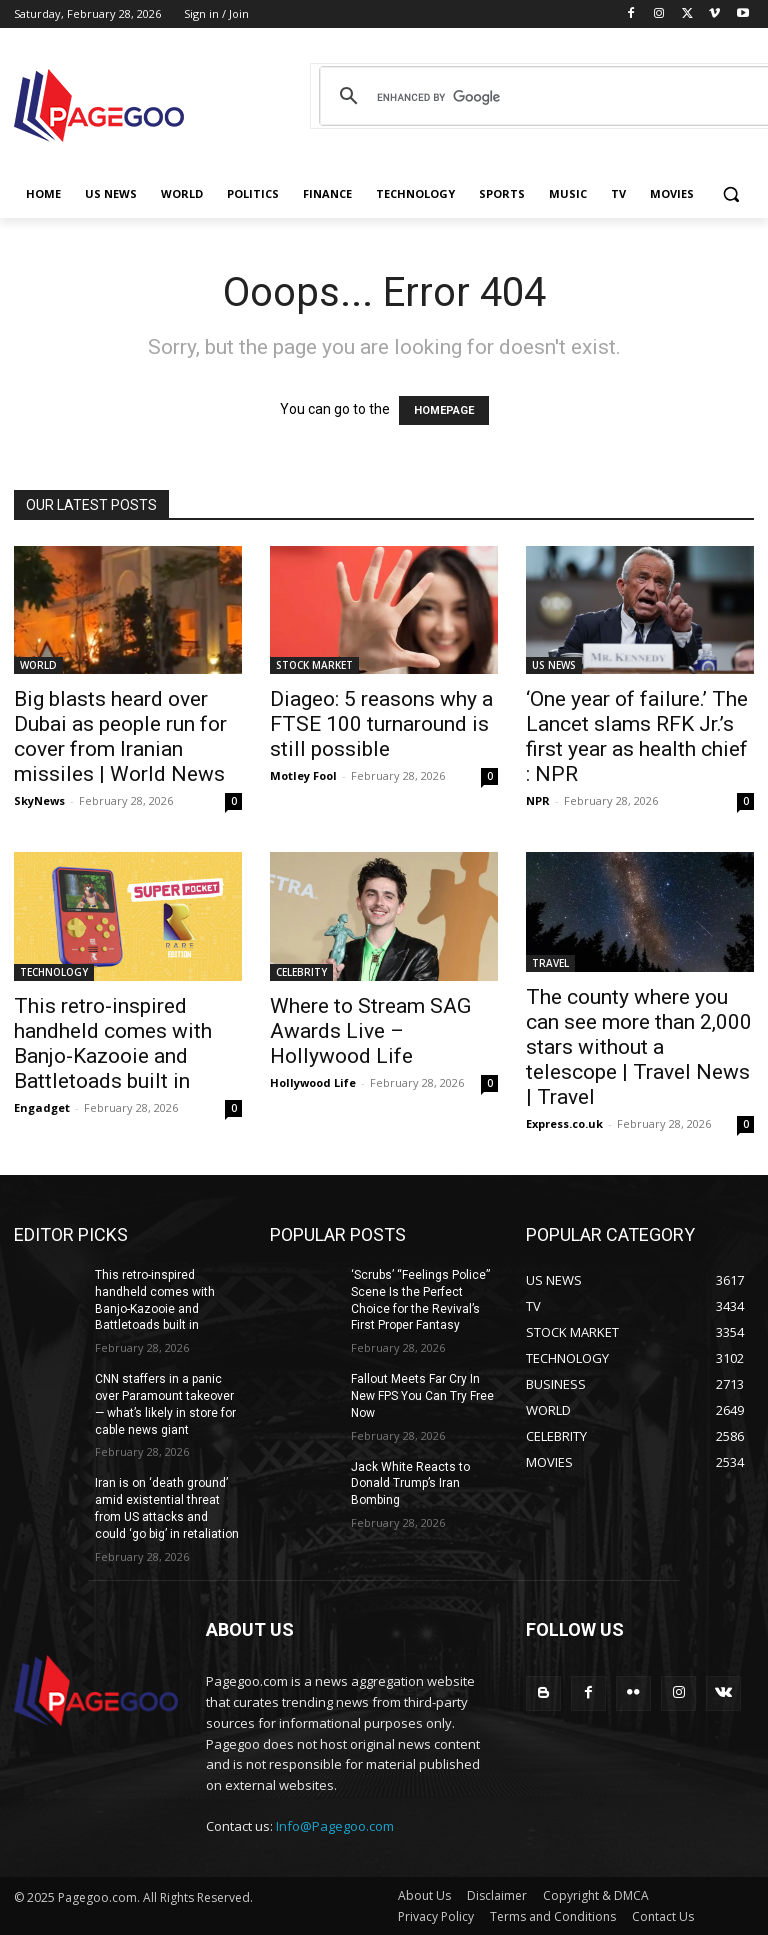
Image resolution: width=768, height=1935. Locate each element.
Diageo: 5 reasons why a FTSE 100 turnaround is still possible (381, 724)
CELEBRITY (301, 972)
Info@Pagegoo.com (335, 1826)
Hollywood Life (313, 1082)
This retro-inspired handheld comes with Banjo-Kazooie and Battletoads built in (113, 1043)
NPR (538, 800)
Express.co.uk (564, 1123)
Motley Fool (303, 775)
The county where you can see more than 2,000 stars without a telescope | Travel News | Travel (639, 1047)
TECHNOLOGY (54, 972)
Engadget (42, 1107)
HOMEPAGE (444, 410)
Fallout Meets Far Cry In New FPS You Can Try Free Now (422, 1396)
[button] (730, 194)
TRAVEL (550, 963)
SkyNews (39, 800)
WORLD (38, 665)
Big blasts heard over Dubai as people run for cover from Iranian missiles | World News (120, 736)
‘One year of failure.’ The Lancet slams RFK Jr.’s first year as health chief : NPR (637, 736)
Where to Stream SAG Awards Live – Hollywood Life (370, 1031)
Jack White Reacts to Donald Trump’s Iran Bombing (410, 1484)
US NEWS (554, 665)
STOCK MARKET (314, 665)
